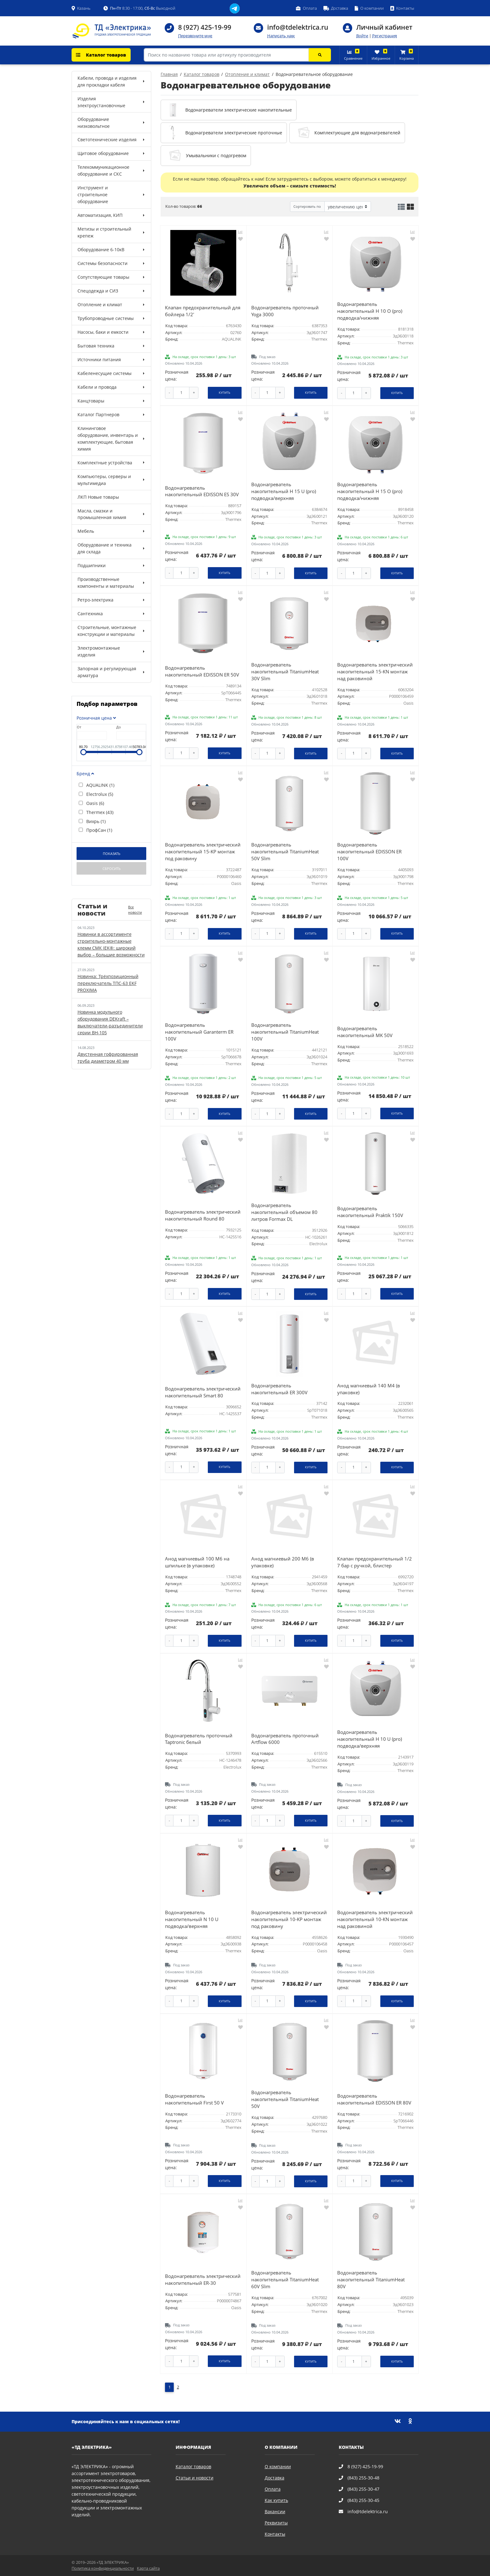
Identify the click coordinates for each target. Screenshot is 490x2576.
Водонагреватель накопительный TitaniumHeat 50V (285, 2099)
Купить (224, 393)
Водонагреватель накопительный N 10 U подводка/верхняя (191, 1919)
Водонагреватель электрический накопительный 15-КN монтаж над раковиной (375, 671)
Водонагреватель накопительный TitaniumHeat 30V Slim (285, 671)
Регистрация (384, 35)
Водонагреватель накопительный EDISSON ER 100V (369, 851)
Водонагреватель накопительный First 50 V (194, 2099)
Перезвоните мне (195, 35)
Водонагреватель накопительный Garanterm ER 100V (199, 1032)
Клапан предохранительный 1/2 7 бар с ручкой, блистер (374, 1562)
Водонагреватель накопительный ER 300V (279, 1389)
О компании (278, 2466)
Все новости (135, 910)
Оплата (273, 2489)
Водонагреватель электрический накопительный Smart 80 (203, 1392)
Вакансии (275, 2511)
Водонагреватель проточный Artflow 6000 (285, 1739)
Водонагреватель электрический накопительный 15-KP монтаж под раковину (203, 851)
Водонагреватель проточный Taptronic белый (198, 1739)
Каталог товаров (101, 55)
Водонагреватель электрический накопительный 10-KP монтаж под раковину (289, 1919)
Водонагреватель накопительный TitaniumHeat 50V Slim (285, 851)
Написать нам (281, 35)
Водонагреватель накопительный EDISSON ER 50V (202, 671)
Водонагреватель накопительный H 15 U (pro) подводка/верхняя (283, 491)
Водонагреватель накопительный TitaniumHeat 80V (371, 2279)
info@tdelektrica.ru (297, 27)
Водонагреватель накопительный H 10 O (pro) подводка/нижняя (369, 311)
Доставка (274, 2478)
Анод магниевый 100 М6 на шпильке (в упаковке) (197, 1562)
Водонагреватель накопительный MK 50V (364, 1032)
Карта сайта (148, 2568)
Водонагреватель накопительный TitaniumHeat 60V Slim (285, 2279)
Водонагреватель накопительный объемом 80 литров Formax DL (284, 1212)
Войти (362, 35)
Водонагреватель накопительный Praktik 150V (370, 1212)
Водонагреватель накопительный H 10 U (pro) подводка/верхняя (369, 1739)
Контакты (275, 2534)
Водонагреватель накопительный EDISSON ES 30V (202, 491)
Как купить (276, 2500)
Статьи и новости (194, 2478)
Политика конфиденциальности (103, 2568)
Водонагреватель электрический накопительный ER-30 (203, 2279)
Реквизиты (276, 2523)
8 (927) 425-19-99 (204, 27)
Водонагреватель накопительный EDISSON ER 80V (374, 2099)
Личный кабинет (384, 27)
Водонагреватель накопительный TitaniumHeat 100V (285, 1032)
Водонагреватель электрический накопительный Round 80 (203, 1215)
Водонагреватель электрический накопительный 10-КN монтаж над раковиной (375, 1919)
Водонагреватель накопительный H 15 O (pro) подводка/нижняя (369, 491)
